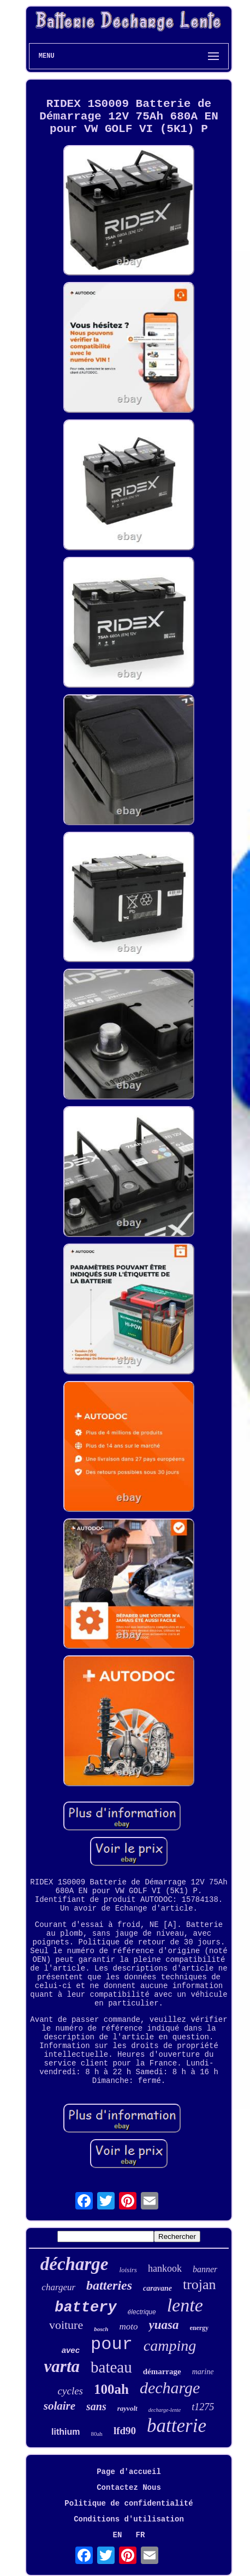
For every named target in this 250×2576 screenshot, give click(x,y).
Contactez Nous (129, 2487)
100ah (111, 2389)
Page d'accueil (129, 2471)
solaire (59, 2405)
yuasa (163, 2325)
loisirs (128, 2270)
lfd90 (125, 2430)
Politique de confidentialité (128, 2503)
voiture (66, 2325)
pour (112, 2344)
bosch (101, 2329)
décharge (74, 2264)
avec (71, 2350)
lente (185, 2305)
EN (117, 2535)
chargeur (58, 2287)
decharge (170, 2388)
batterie (176, 2425)
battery (85, 2307)
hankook (165, 2268)
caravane (157, 2288)
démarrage (162, 2371)
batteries (109, 2285)
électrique (142, 2312)
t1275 (203, 2406)
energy (199, 2328)
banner (205, 2269)
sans (96, 2406)
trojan (199, 2284)
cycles (70, 2391)
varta (62, 2366)
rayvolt (127, 2408)
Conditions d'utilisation (129, 2519)
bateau (111, 2367)
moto (128, 2326)
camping (170, 2345)
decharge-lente (164, 2410)
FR (140, 2535)
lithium (65, 2431)
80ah (96, 2433)
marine (203, 2372)
